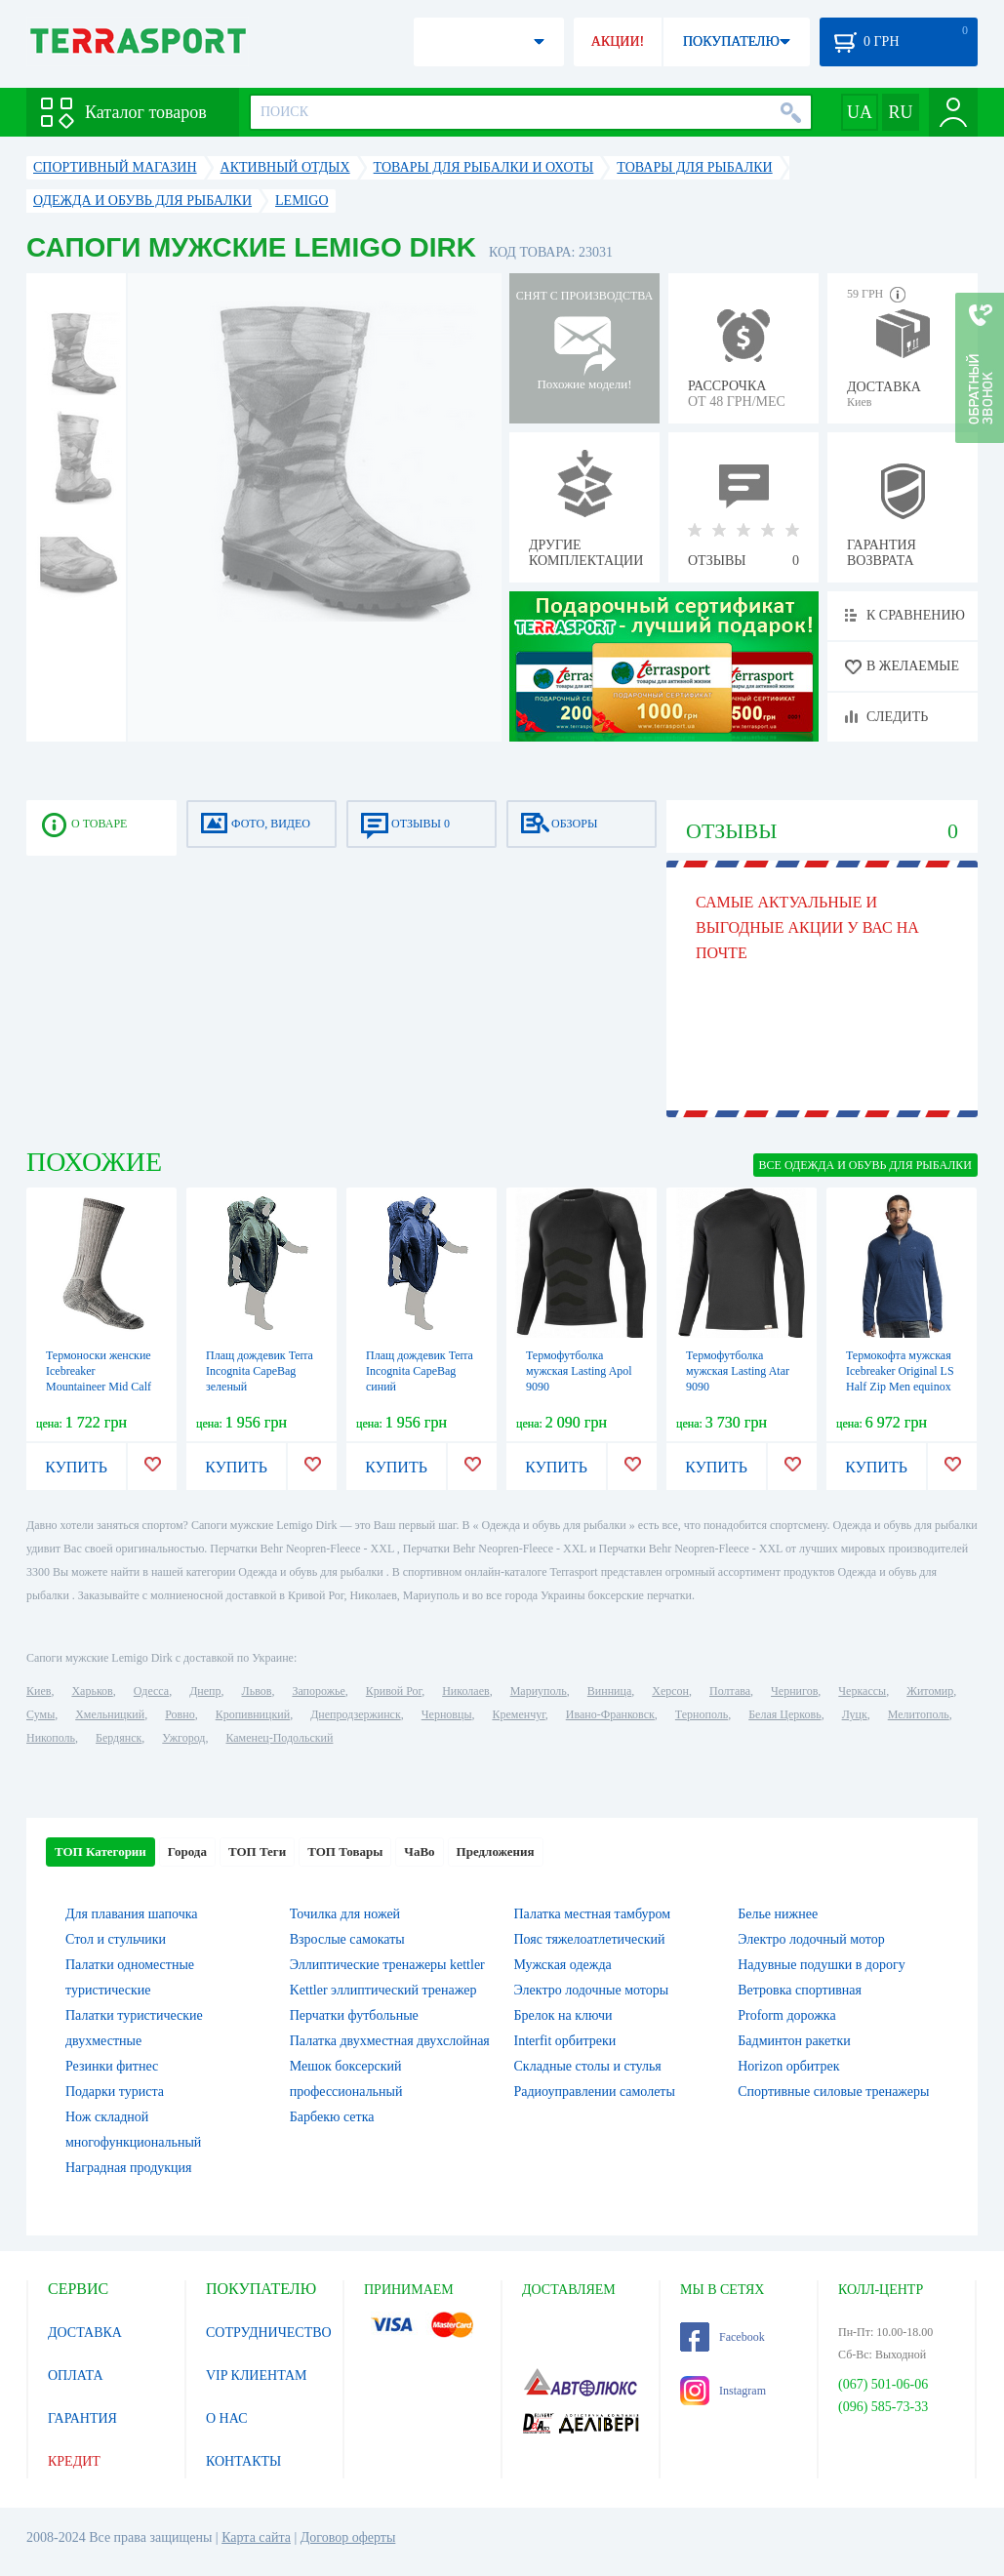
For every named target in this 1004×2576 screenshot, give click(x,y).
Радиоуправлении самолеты (594, 2091)
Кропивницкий (253, 1714)
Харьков (91, 1691)
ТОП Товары (344, 1851)
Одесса (151, 1691)
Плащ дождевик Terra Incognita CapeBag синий (419, 1370)
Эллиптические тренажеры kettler (387, 1964)
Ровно (179, 1714)
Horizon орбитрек (788, 2066)
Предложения (496, 1851)
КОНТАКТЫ (243, 2461)
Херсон (670, 1691)
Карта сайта (256, 2537)
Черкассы (862, 1691)
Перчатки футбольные (354, 2015)
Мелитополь (918, 1714)
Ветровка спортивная (800, 1990)
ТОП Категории (100, 1851)
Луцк (854, 1714)
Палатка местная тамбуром (592, 1914)
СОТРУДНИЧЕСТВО (269, 2332)
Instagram (723, 2390)
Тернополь (701, 1714)
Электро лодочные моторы (591, 1990)
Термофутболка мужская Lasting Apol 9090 (579, 1370)
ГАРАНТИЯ (82, 2418)
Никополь (50, 1738)
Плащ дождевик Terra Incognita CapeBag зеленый (259, 1370)
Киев (38, 1691)
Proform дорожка (786, 2015)
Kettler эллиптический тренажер (383, 1990)
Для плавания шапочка (131, 1914)
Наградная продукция (128, 2167)
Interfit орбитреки (565, 2040)
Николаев (465, 1691)
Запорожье (318, 1691)
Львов (257, 1691)
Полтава (729, 1691)
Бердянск (118, 1738)
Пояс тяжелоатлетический (589, 1939)
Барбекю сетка (332, 2117)
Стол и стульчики (115, 1939)
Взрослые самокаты (347, 1939)
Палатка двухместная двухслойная (390, 2040)
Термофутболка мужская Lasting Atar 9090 (737, 1370)
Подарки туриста (114, 2091)
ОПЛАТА (75, 2375)
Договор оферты (348, 2537)
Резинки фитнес (111, 2066)
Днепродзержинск (355, 1714)
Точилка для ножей (345, 1914)
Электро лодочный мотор (811, 1939)
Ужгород (183, 1738)
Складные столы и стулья (588, 2066)
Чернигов (794, 1691)
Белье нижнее (778, 1914)
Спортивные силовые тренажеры (833, 2091)
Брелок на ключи (563, 2015)
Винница (609, 1691)
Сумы (40, 1714)
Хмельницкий (109, 1714)
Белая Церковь (784, 1714)
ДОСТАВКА (85, 2332)
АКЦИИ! (617, 41)
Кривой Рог (394, 1691)
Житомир (929, 1691)
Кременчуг (518, 1714)
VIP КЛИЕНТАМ (256, 2375)
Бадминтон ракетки (794, 2040)
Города (187, 1851)
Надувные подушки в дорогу (821, 1964)
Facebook (722, 2337)
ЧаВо (419, 1851)
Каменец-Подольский (279, 1738)
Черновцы (447, 1714)
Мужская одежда (563, 1964)
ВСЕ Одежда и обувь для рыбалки (865, 1165)
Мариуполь (538, 1691)
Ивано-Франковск (610, 1714)
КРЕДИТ (74, 2461)
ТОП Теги (257, 1851)
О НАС (226, 2418)
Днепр (205, 1691)
